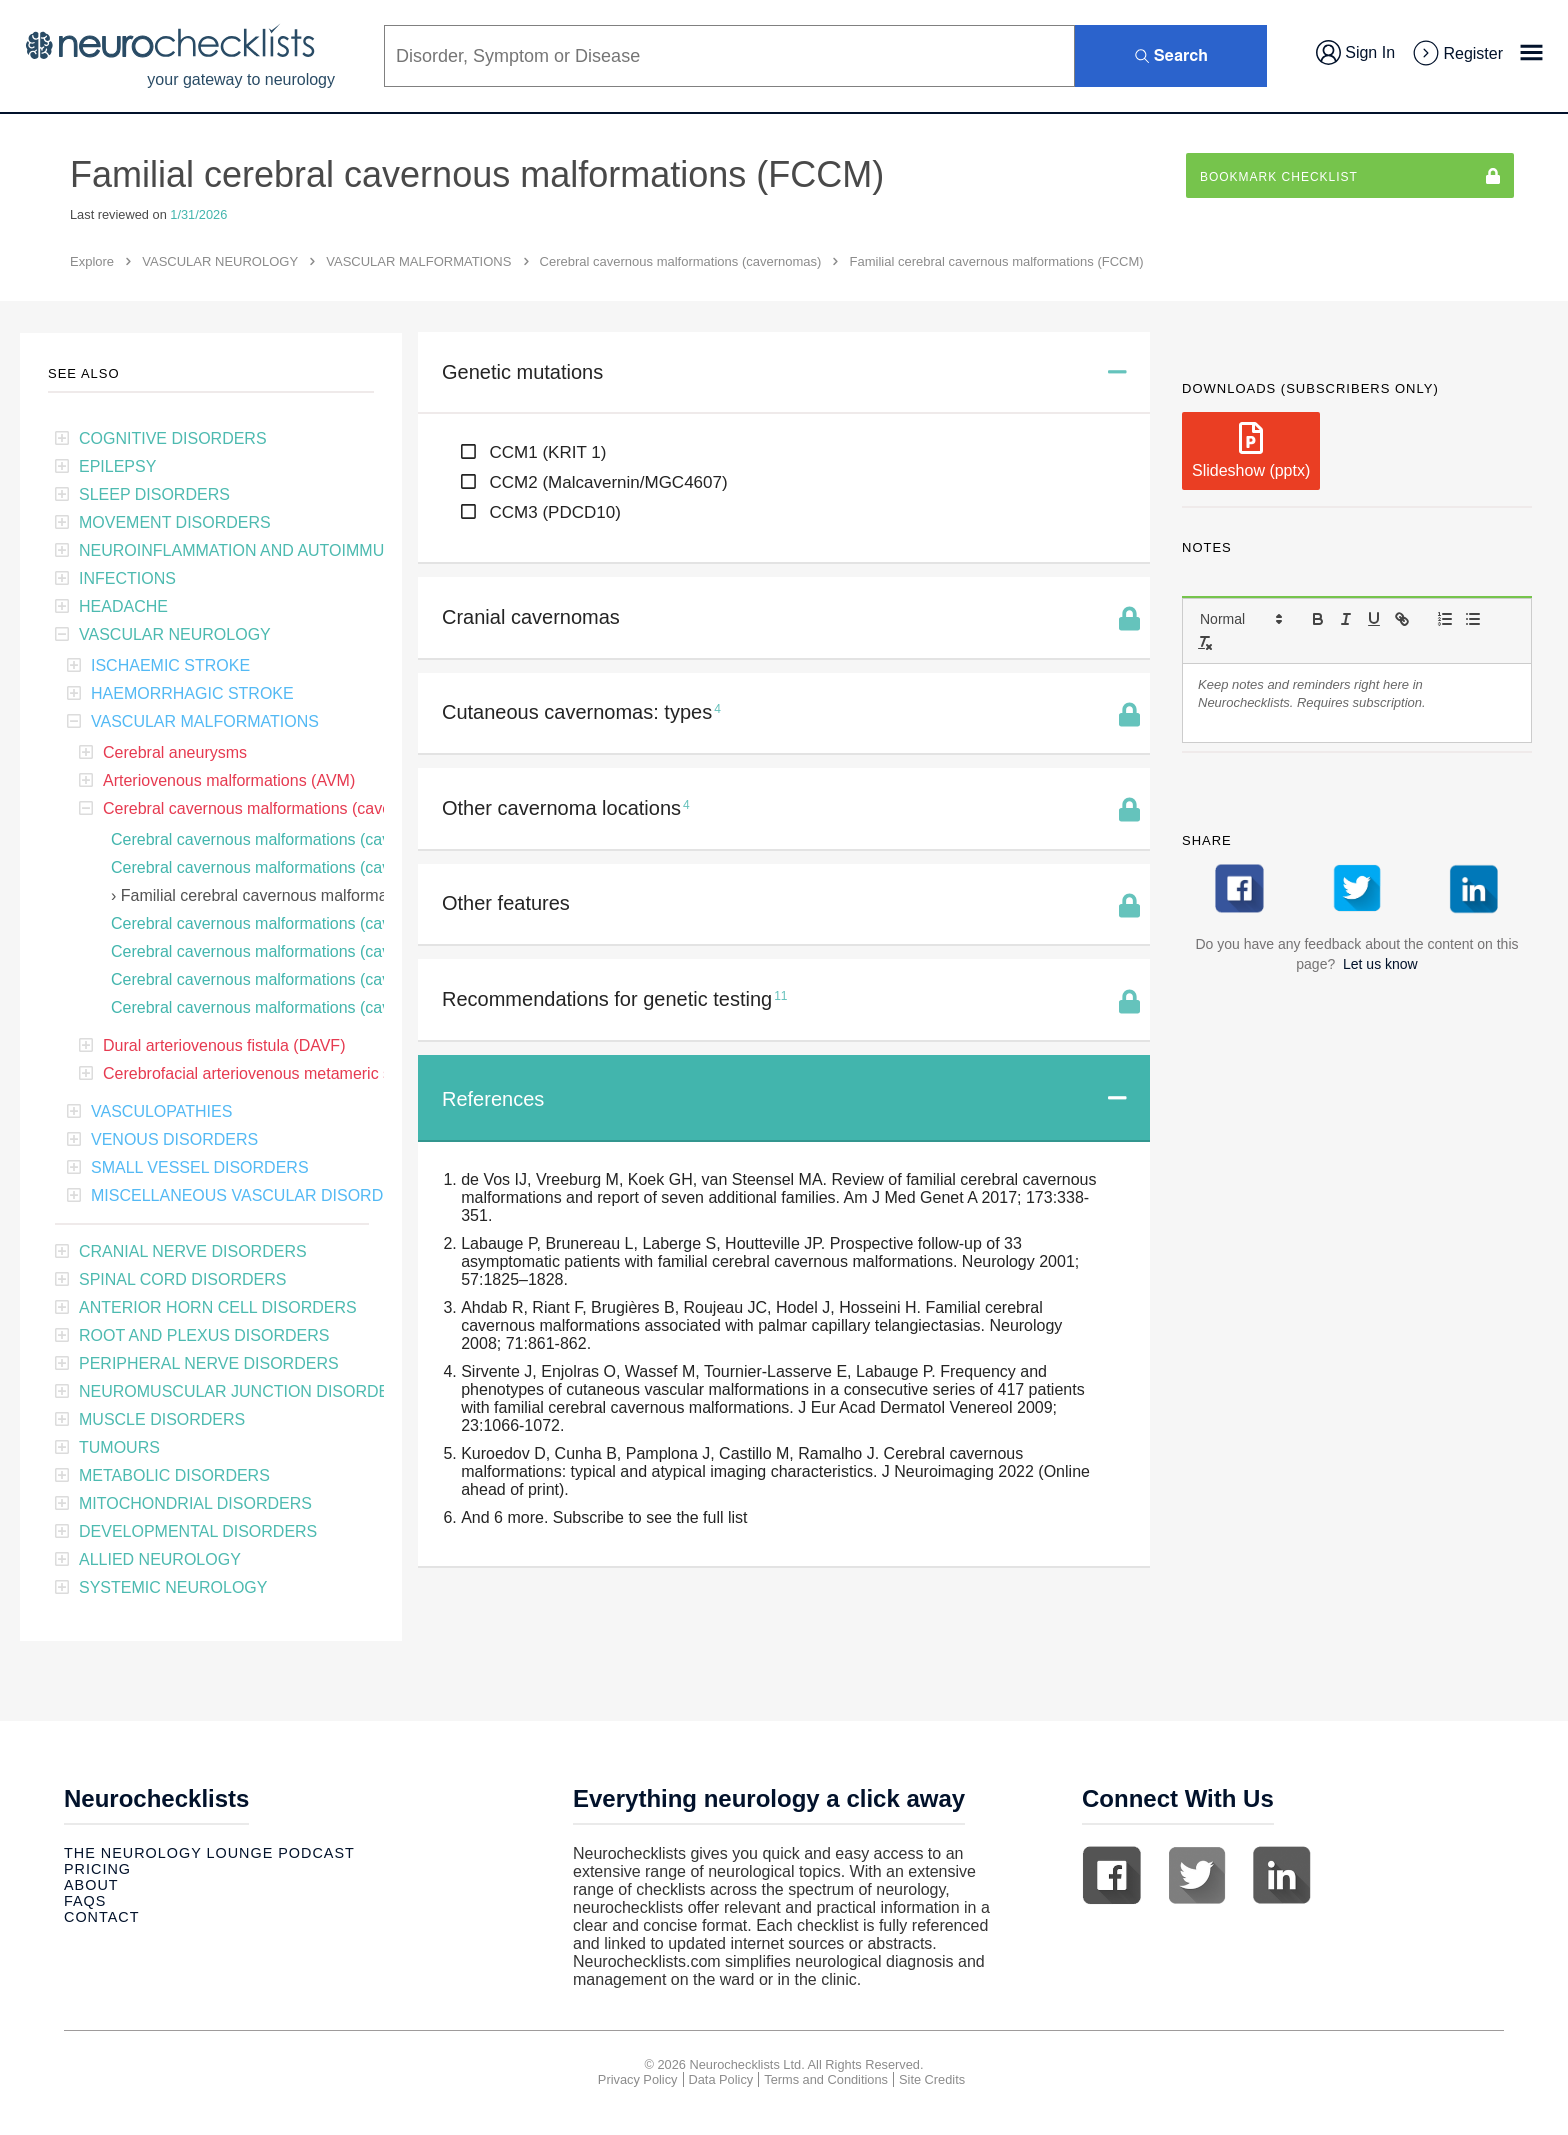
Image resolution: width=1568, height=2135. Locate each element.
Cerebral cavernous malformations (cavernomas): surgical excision (347, 979)
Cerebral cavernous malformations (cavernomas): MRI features (334, 923)
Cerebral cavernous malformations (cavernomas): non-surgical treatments (372, 1007)
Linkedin (1282, 1875)
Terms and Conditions (826, 2079)
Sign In (1355, 52)
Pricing (97, 1869)
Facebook (1112, 1875)
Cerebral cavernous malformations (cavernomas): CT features (330, 951)
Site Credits (932, 2079)
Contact (101, 1917)
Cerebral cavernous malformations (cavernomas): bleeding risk (334, 867)
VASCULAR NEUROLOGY (220, 261)
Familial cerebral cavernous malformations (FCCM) (302, 895)
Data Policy (721, 2079)
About (91, 1885)
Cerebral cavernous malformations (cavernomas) (681, 261)
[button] (1240, 619)
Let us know (1380, 964)
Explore (92, 261)
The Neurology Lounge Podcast (209, 1853)
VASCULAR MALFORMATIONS (418, 261)
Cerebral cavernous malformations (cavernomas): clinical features (344, 839)
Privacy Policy (638, 2079)
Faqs (85, 1901)
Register (1457, 54)
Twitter (1197, 1875)
